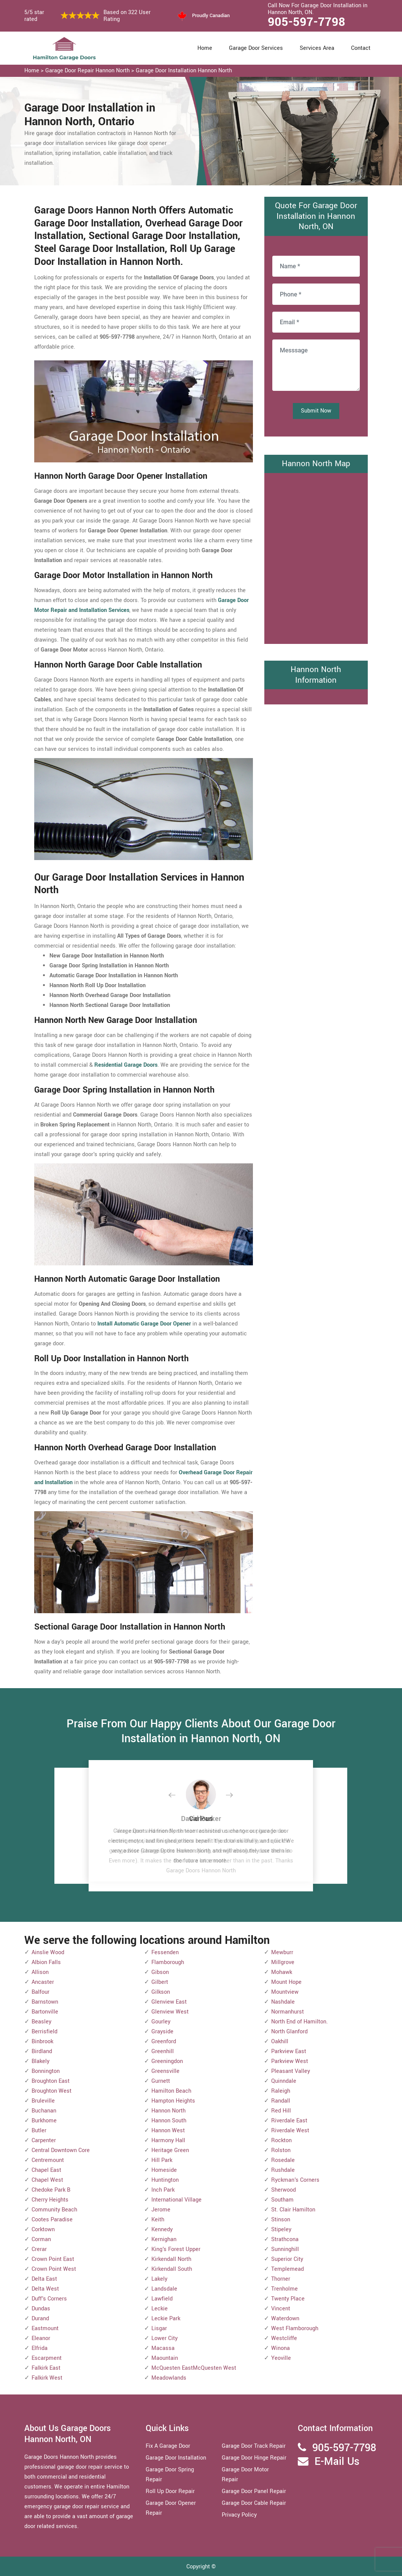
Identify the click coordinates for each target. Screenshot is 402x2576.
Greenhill (162, 2051)
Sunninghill (285, 2249)
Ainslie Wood (48, 1952)
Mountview (285, 1992)
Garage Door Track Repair (254, 2446)
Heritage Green (170, 2150)
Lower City (164, 2338)
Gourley (160, 2022)
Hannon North (168, 2111)
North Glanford (289, 2032)
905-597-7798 (306, 22)
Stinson (280, 2220)
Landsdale (164, 2289)
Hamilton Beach (171, 2091)
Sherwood (283, 2190)
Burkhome (44, 2121)
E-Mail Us (337, 2461)
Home (204, 48)
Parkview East (288, 2051)
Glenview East (169, 2002)
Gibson (160, 1972)
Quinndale (283, 2081)
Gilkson (160, 1992)
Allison (40, 1972)
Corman (41, 2239)
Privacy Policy (239, 2515)
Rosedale (283, 2160)
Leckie (159, 2309)
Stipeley (281, 2229)
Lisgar (159, 2328)
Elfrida (40, 2348)
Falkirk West (47, 2378)
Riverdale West (290, 2131)
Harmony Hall (168, 2140)
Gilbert (159, 1982)
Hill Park (161, 2160)
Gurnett (160, 2081)
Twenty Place (288, 2299)
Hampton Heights (173, 2101)
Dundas (41, 2309)
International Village (176, 2200)
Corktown (43, 2229)
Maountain (164, 2358)
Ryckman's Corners (295, 2180)
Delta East (44, 2279)
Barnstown (45, 2002)
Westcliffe (284, 2338)
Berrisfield (44, 2032)
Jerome (160, 2210)
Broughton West (52, 2091)
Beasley (41, 2022)
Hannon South (168, 2121)
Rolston (281, 2150)
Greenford (163, 2042)
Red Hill (281, 2111)
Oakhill (279, 2042)
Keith (157, 2220)
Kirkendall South (171, 2269)
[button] (177, 1795)
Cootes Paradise (52, 2220)
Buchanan (44, 2111)
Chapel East (46, 2170)
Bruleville (43, 2101)
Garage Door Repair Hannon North (87, 71)
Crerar (39, 2249)
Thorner (280, 2279)
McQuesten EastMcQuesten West (193, 2368)
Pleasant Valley (290, 2071)
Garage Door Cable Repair (254, 2503)
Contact (360, 48)
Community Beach (54, 2210)
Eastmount (45, 2328)
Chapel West (47, 2180)
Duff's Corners (49, 2299)
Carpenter (44, 2140)
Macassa (163, 2348)
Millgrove (282, 1962)
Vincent (280, 2309)
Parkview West (289, 2061)
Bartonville (45, 2012)
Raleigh (280, 2091)
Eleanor (41, 2338)
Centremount (48, 2160)
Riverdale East (289, 2121)
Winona (280, 2348)
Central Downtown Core (61, 2150)
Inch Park (163, 2190)
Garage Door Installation (176, 2458)
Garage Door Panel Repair (254, 2491)
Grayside (162, 2032)
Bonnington (46, 2071)
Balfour (40, 1992)
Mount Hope (286, 1982)
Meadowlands (168, 2378)
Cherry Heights (50, 2200)
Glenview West (170, 2012)
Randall (280, 2101)
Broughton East (51, 2081)
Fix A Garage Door (168, 2446)
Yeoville (281, 2358)
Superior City (287, 2259)
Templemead (287, 2269)
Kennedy (162, 2229)
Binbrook (42, 2042)
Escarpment (47, 2358)
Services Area (317, 48)
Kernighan (163, 2239)
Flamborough (167, 1962)
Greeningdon (167, 2061)
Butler (39, 2131)
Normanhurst (287, 2012)
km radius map (316, 557)
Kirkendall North (171, 2259)
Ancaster (43, 1982)
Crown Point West (54, 2269)
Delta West (45, 2289)
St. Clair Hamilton (293, 2210)
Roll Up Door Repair (170, 2491)
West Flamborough (294, 2328)
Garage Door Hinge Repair (254, 2458)
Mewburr (282, 1952)
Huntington (165, 2180)
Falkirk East (46, 2368)
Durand (40, 2319)
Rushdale (283, 2170)
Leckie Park (165, 2319)
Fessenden (165, 1952)
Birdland (42, 2051)
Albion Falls (46, 1962)
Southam (282, 2200)
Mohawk (281, 1972)
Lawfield (162, 2299)
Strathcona (285, 2239)
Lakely (159, 2279)
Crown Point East (53, 2259)
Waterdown (285, 2319)
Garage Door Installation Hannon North (184, 71)
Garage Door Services (256, 48)
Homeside (164, 2170)
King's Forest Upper (175, 2249)
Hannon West (168, 2131)
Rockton (281, 2140)
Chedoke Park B (51, 2190)
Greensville (165, 2071)
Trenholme (284, 2289)
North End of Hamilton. (299, 2022)
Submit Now (316, 411)
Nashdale (283, 2002)
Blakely (40, 2061)
